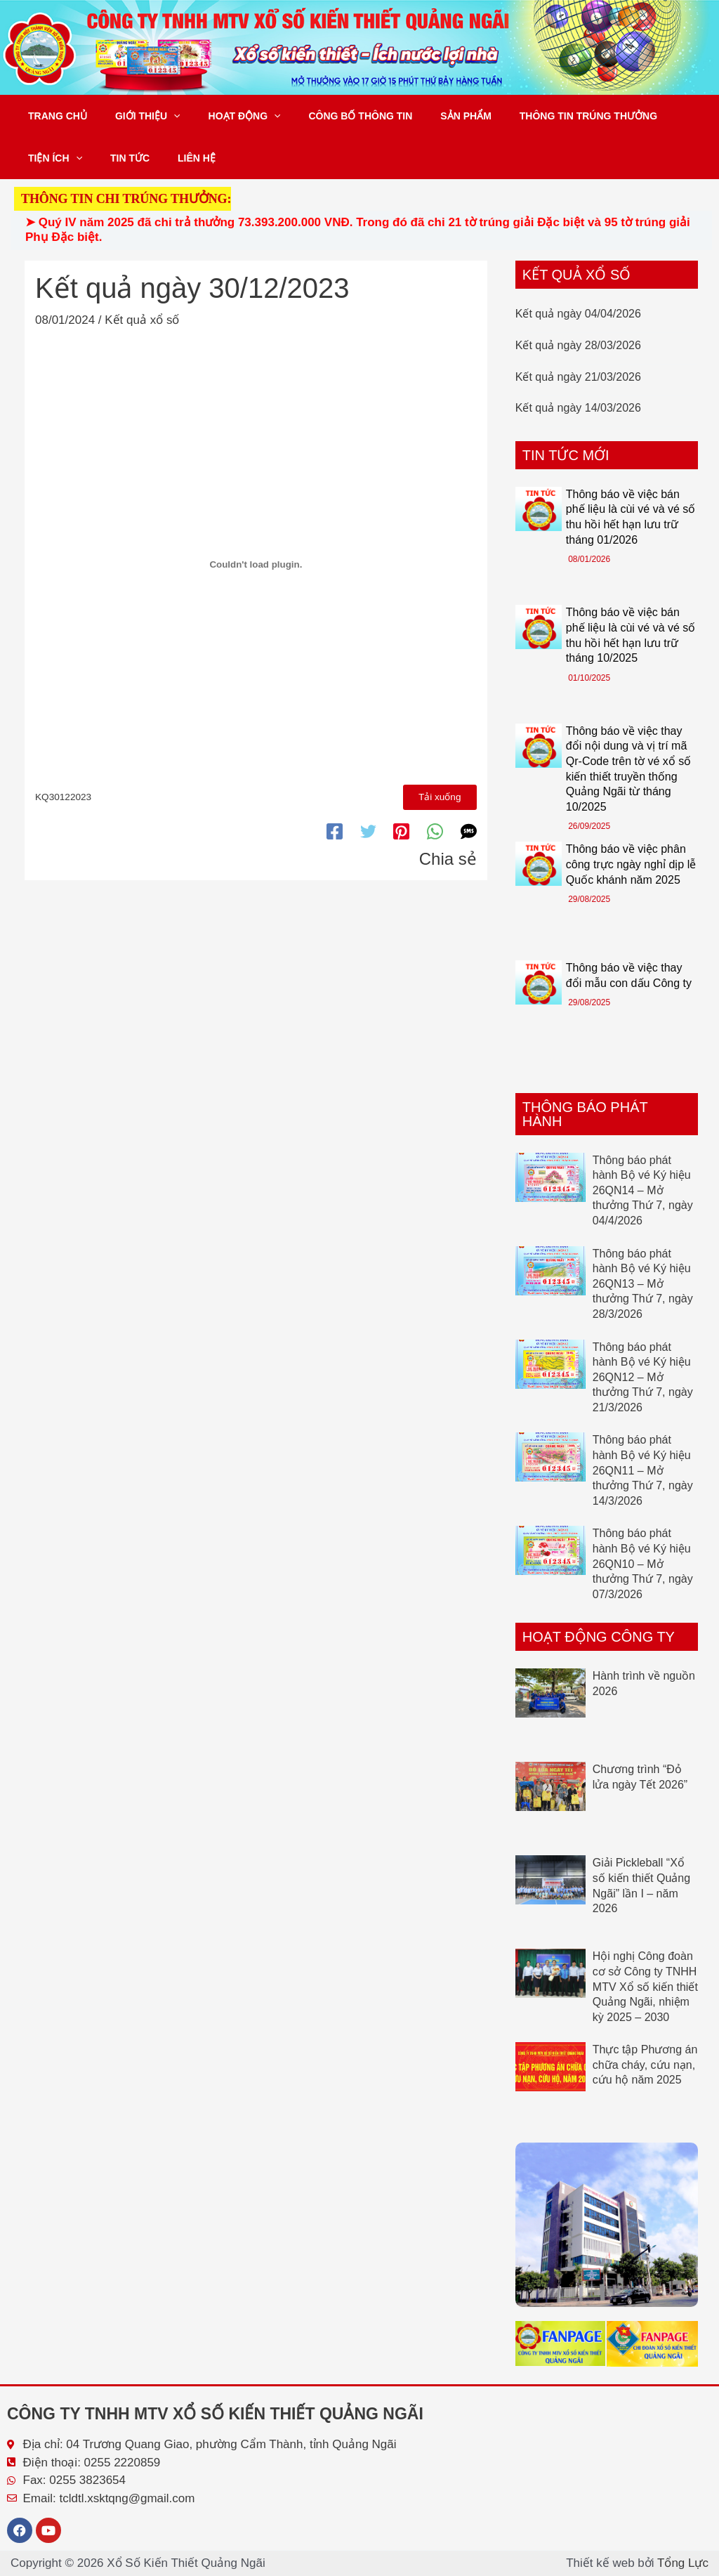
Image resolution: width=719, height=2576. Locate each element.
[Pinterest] (401, 829)
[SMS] (469, 829)
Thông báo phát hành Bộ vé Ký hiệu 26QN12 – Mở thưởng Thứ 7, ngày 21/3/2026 (643, 1377)
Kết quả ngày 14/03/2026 (578, 408)
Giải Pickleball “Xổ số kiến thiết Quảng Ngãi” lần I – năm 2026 (641, 1885)
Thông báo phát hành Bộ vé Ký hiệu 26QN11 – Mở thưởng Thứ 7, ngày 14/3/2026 (643, 1470)
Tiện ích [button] (51, 158)
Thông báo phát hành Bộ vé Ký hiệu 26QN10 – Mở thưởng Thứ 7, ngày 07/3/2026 (643, 1563)
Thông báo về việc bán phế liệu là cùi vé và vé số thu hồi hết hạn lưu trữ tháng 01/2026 (631, 517)
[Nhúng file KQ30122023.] (256, 564)
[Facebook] (334, 829)
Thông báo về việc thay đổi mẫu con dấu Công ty (629, 975)
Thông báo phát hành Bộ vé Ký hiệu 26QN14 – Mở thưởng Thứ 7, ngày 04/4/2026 (643, 1190)
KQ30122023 (63, 796)
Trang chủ (53, 116)
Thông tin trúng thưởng (542, 116)
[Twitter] (368, 829)
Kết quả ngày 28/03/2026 (578, 345)
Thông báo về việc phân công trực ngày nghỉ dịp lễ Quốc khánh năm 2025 (631, 864)
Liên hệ (175, 158)
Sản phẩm (427, 116)
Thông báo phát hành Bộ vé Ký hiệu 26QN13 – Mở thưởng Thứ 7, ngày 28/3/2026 (643, 1284)
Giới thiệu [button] (135, 116)
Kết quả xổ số (142, 320)
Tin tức (117, 158)
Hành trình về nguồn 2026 (644, 1683)
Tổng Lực (682, 2563)
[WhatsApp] (435, 829)
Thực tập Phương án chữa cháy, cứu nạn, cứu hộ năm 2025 (645, 2065)
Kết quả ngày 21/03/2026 (578, 377)
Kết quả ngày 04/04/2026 (578, 314)
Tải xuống (441, 796)
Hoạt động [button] (223, 116)
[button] (160, 116)
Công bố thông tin (331, 116)
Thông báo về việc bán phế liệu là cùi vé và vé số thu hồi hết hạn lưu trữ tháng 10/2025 (631, 635)
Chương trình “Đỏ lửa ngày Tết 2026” (640, 1777)
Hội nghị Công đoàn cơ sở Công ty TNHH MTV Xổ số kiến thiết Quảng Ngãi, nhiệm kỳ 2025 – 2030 (645, 1986)
